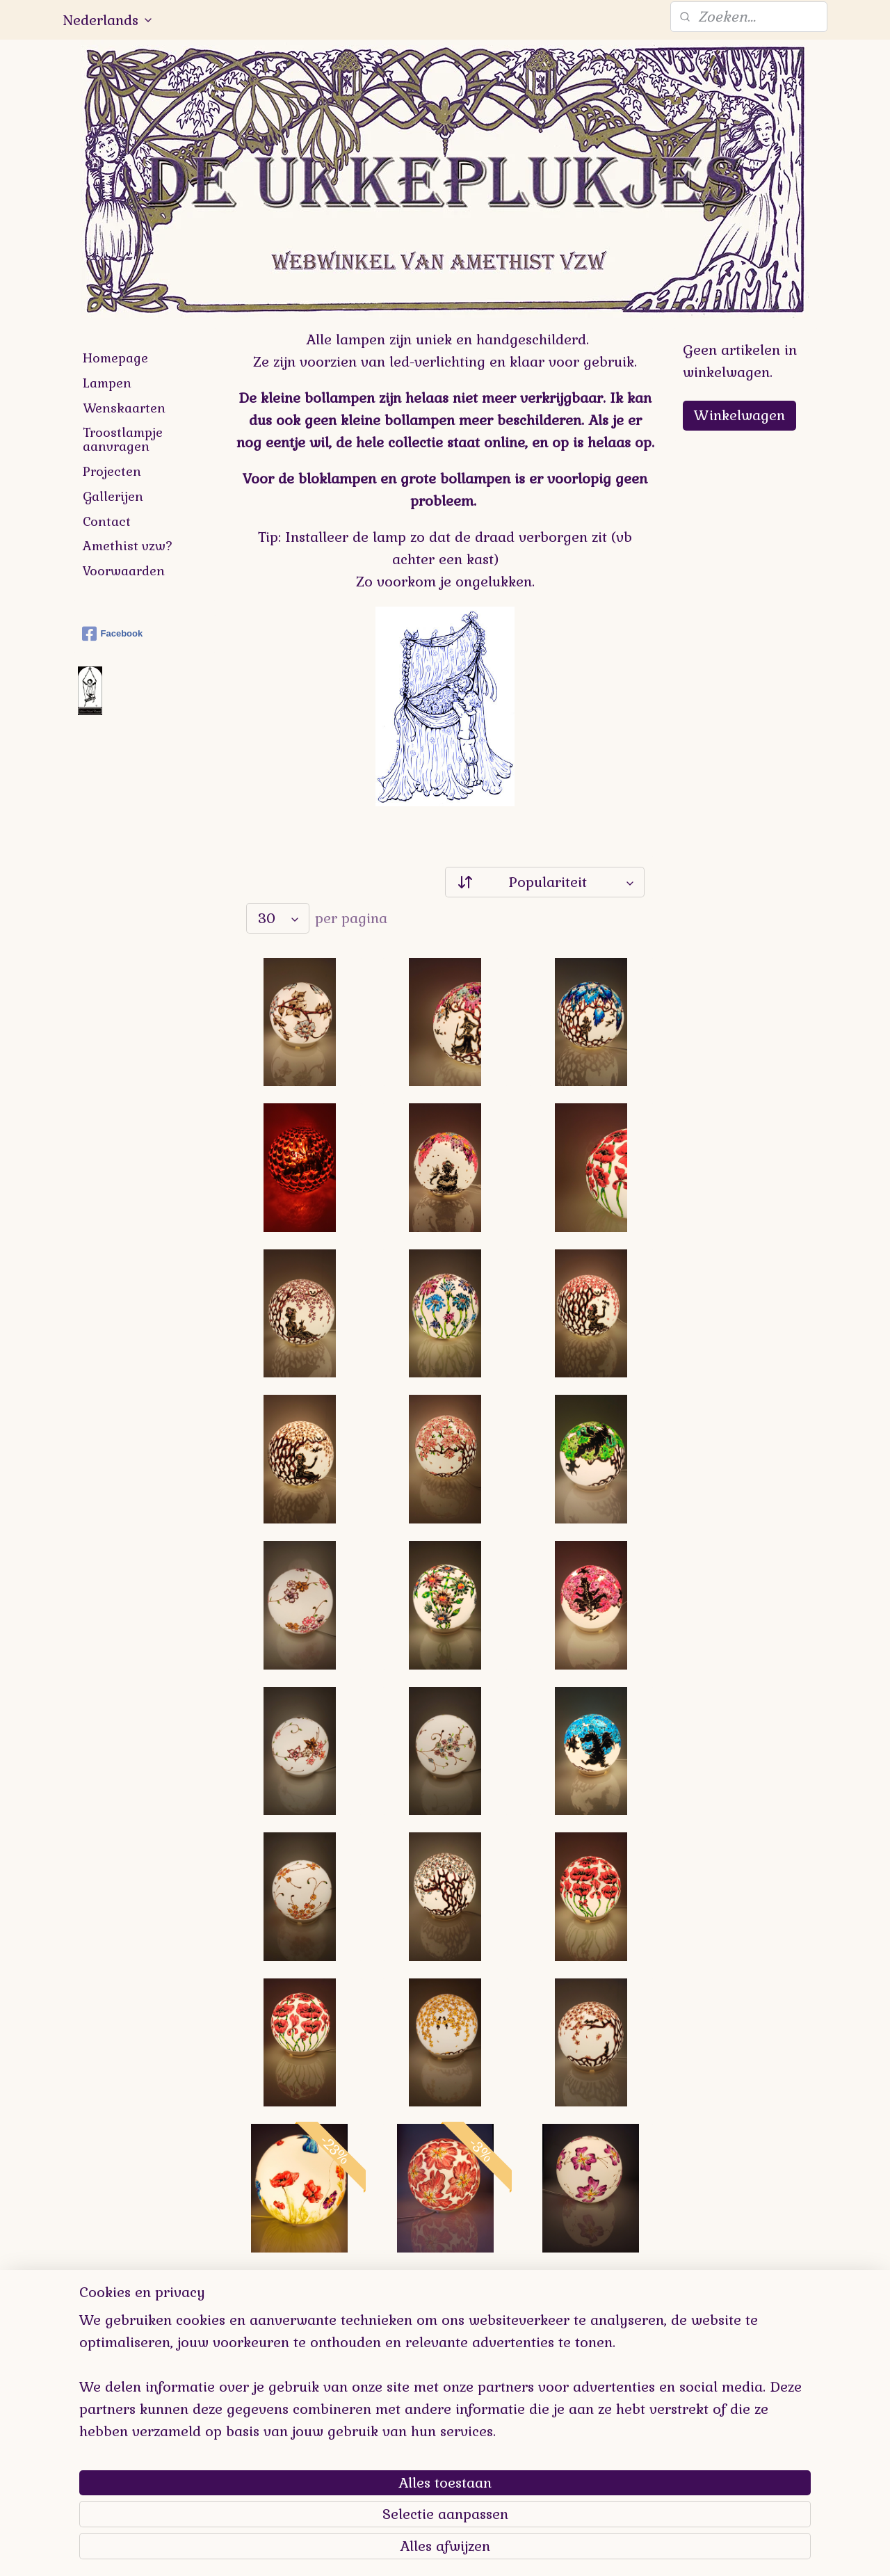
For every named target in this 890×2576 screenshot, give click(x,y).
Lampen (107, 383)
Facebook (112, 633)
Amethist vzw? (127, 546)
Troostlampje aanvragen (123, 439)
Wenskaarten (124, 408)
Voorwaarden (124, 571)
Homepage (115, 358)
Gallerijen (113, 496)
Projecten (112, 471)
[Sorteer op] (545, 882)
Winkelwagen (739, 415)
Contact (107, 521)
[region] (353, 2478)
